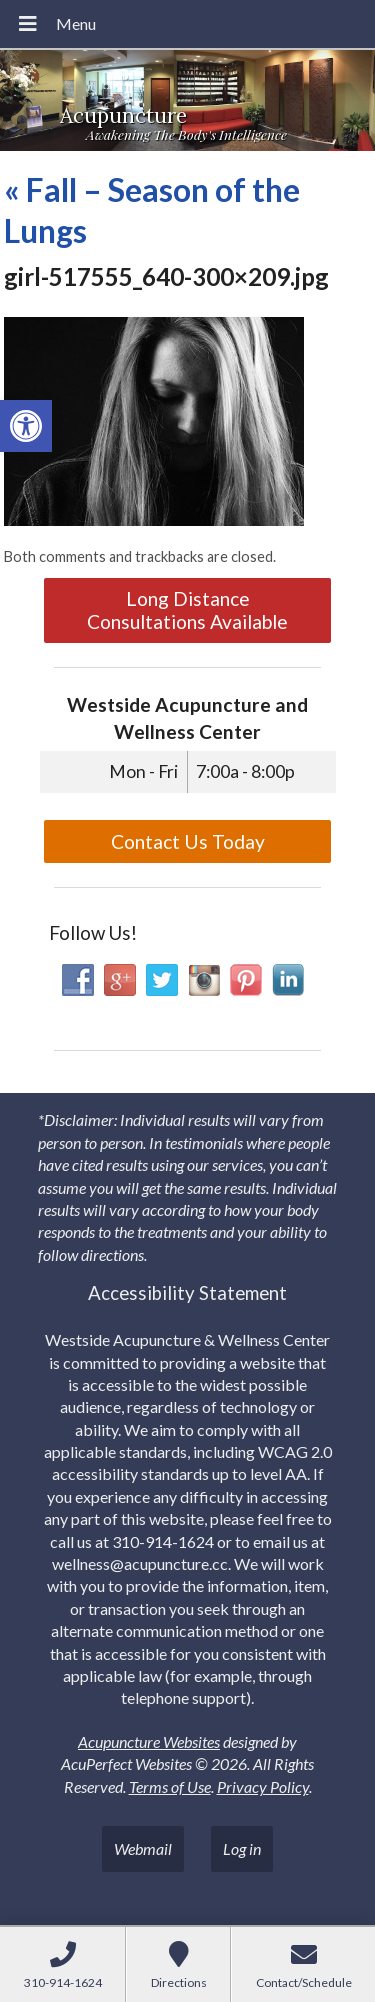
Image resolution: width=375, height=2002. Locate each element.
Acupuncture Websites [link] (149, 1741)
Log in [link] (242, 1848)
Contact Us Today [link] (188, 841)
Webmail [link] (143, 1848)
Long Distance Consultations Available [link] (187, 610)
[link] (26, 426)
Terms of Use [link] (170, 1786)
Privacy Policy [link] (263, 1786)
